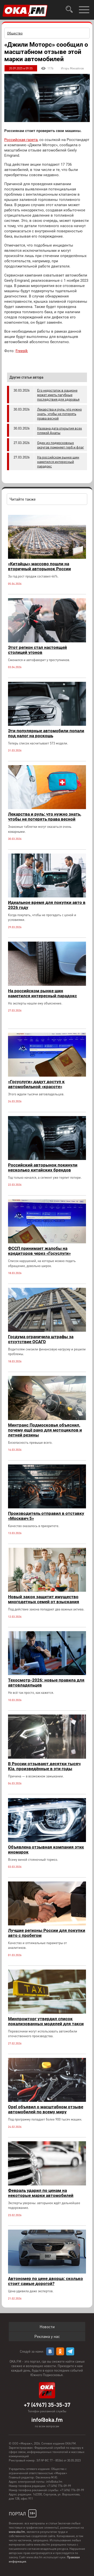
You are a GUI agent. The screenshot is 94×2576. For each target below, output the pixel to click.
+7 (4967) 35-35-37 (47, 2404)
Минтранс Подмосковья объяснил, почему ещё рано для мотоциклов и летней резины (45, 1430)
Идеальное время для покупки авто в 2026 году (46, 905)
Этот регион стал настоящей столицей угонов (37, 650)
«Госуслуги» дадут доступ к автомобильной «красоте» (36, 1084)
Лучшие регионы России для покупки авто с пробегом (46, 1933)
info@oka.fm (47, 2419)
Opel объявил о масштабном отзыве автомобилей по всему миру (45, 2109)
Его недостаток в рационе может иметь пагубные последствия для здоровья (58, 394)
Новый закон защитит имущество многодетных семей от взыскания (43, 1599)
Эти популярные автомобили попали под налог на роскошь (46, 733)
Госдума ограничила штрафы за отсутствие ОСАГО (40, 1339)
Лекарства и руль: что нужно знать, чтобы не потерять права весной (59, 413)
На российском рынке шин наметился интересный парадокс (58, 461)
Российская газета (21, 140)
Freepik (22, 351)
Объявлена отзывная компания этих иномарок (46, 1850)
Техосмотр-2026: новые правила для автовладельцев (46, 1683)
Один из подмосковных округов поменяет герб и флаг (60, 444)
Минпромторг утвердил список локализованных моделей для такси (46, 2021)
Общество (15, 33)
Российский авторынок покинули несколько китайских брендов (42, 1167)
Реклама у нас (47, 2336)
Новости (47, 2326)
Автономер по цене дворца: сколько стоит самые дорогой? (45, 2281)
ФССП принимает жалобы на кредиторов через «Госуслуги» (39, 1251)
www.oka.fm (17, 2532)
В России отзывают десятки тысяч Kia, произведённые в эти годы (44, 1766)
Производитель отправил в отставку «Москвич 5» (46, 1516)
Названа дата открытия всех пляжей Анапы (59, 430)
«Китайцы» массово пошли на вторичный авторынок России (39, 566)
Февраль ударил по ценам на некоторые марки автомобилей (40, 2193)
